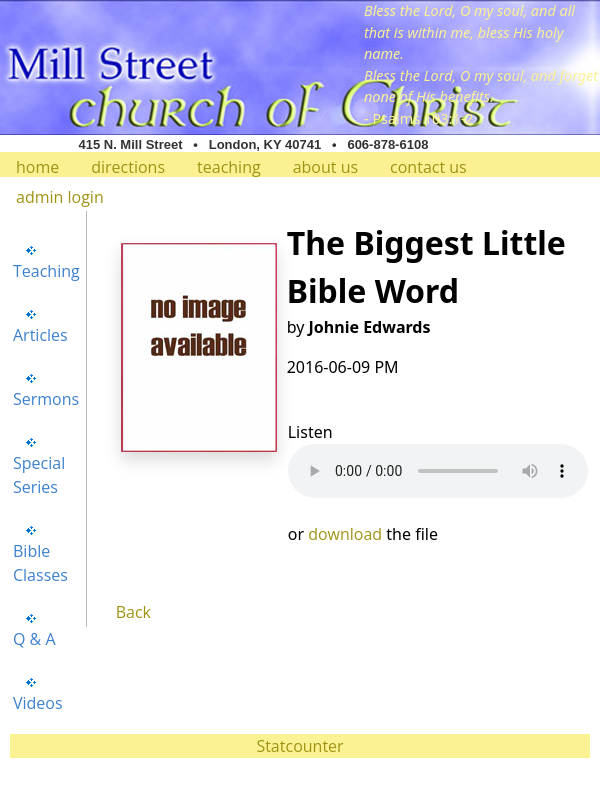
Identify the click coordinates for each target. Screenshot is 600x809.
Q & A (34, 639)
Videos (38, 703)
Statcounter (299, 746)
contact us (428, 167)
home (37, 167)
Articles (40, 335)
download (345, 534)
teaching (229, 167)
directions (128, 167)
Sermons (46, 399)
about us (325, 167)
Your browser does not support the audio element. (438, 471)
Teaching (46, 271)
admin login (60, 197)
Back (133, 612)
